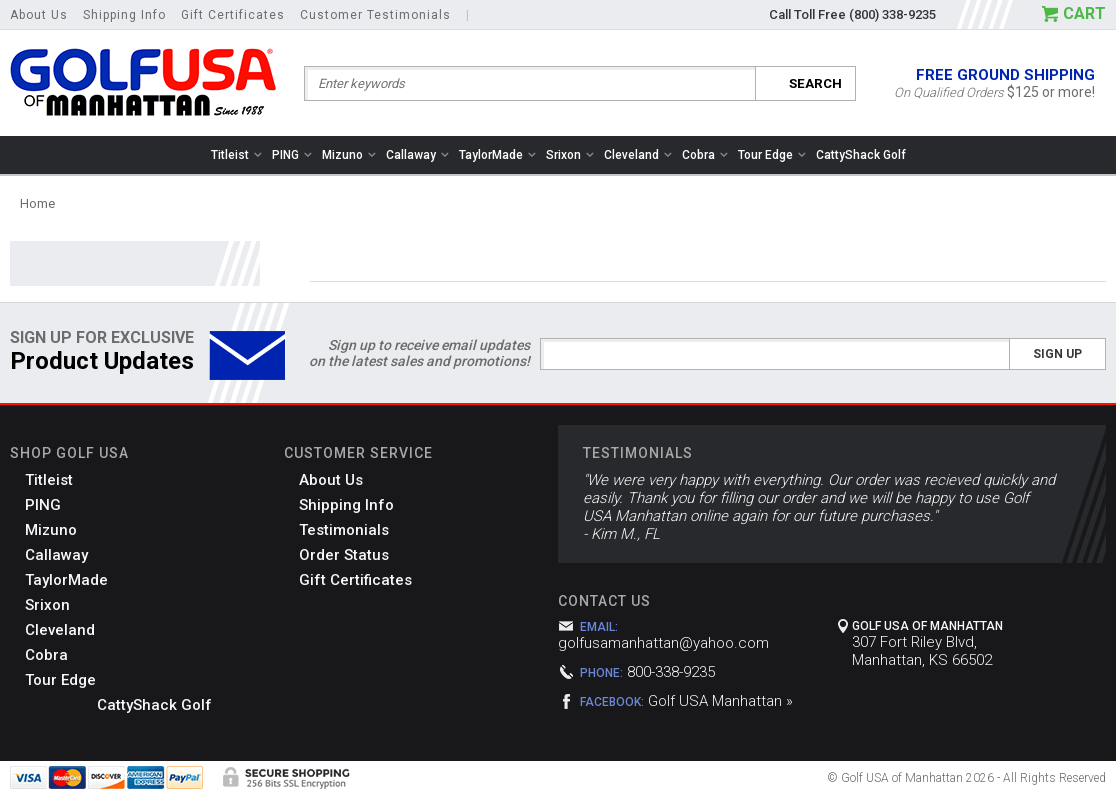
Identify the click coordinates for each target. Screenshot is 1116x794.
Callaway (417, 155)
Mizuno (349, 155)
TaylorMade (497, 155)
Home (37, 203)
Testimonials (344, 530)
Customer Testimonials (375, 15)
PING (292, 155)
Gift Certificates (233, 15)
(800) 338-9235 (892, 14)
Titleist (236, 155)
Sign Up (1057, 354)
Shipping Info (124, 15)
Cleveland (638, 155)
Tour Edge (772, 155)
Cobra (705, 155)
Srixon (570, 155)
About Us (39, 15)
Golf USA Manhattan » (720, 701)
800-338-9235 (671, 672)
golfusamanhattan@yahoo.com (663, 643)
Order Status (344, 555)
